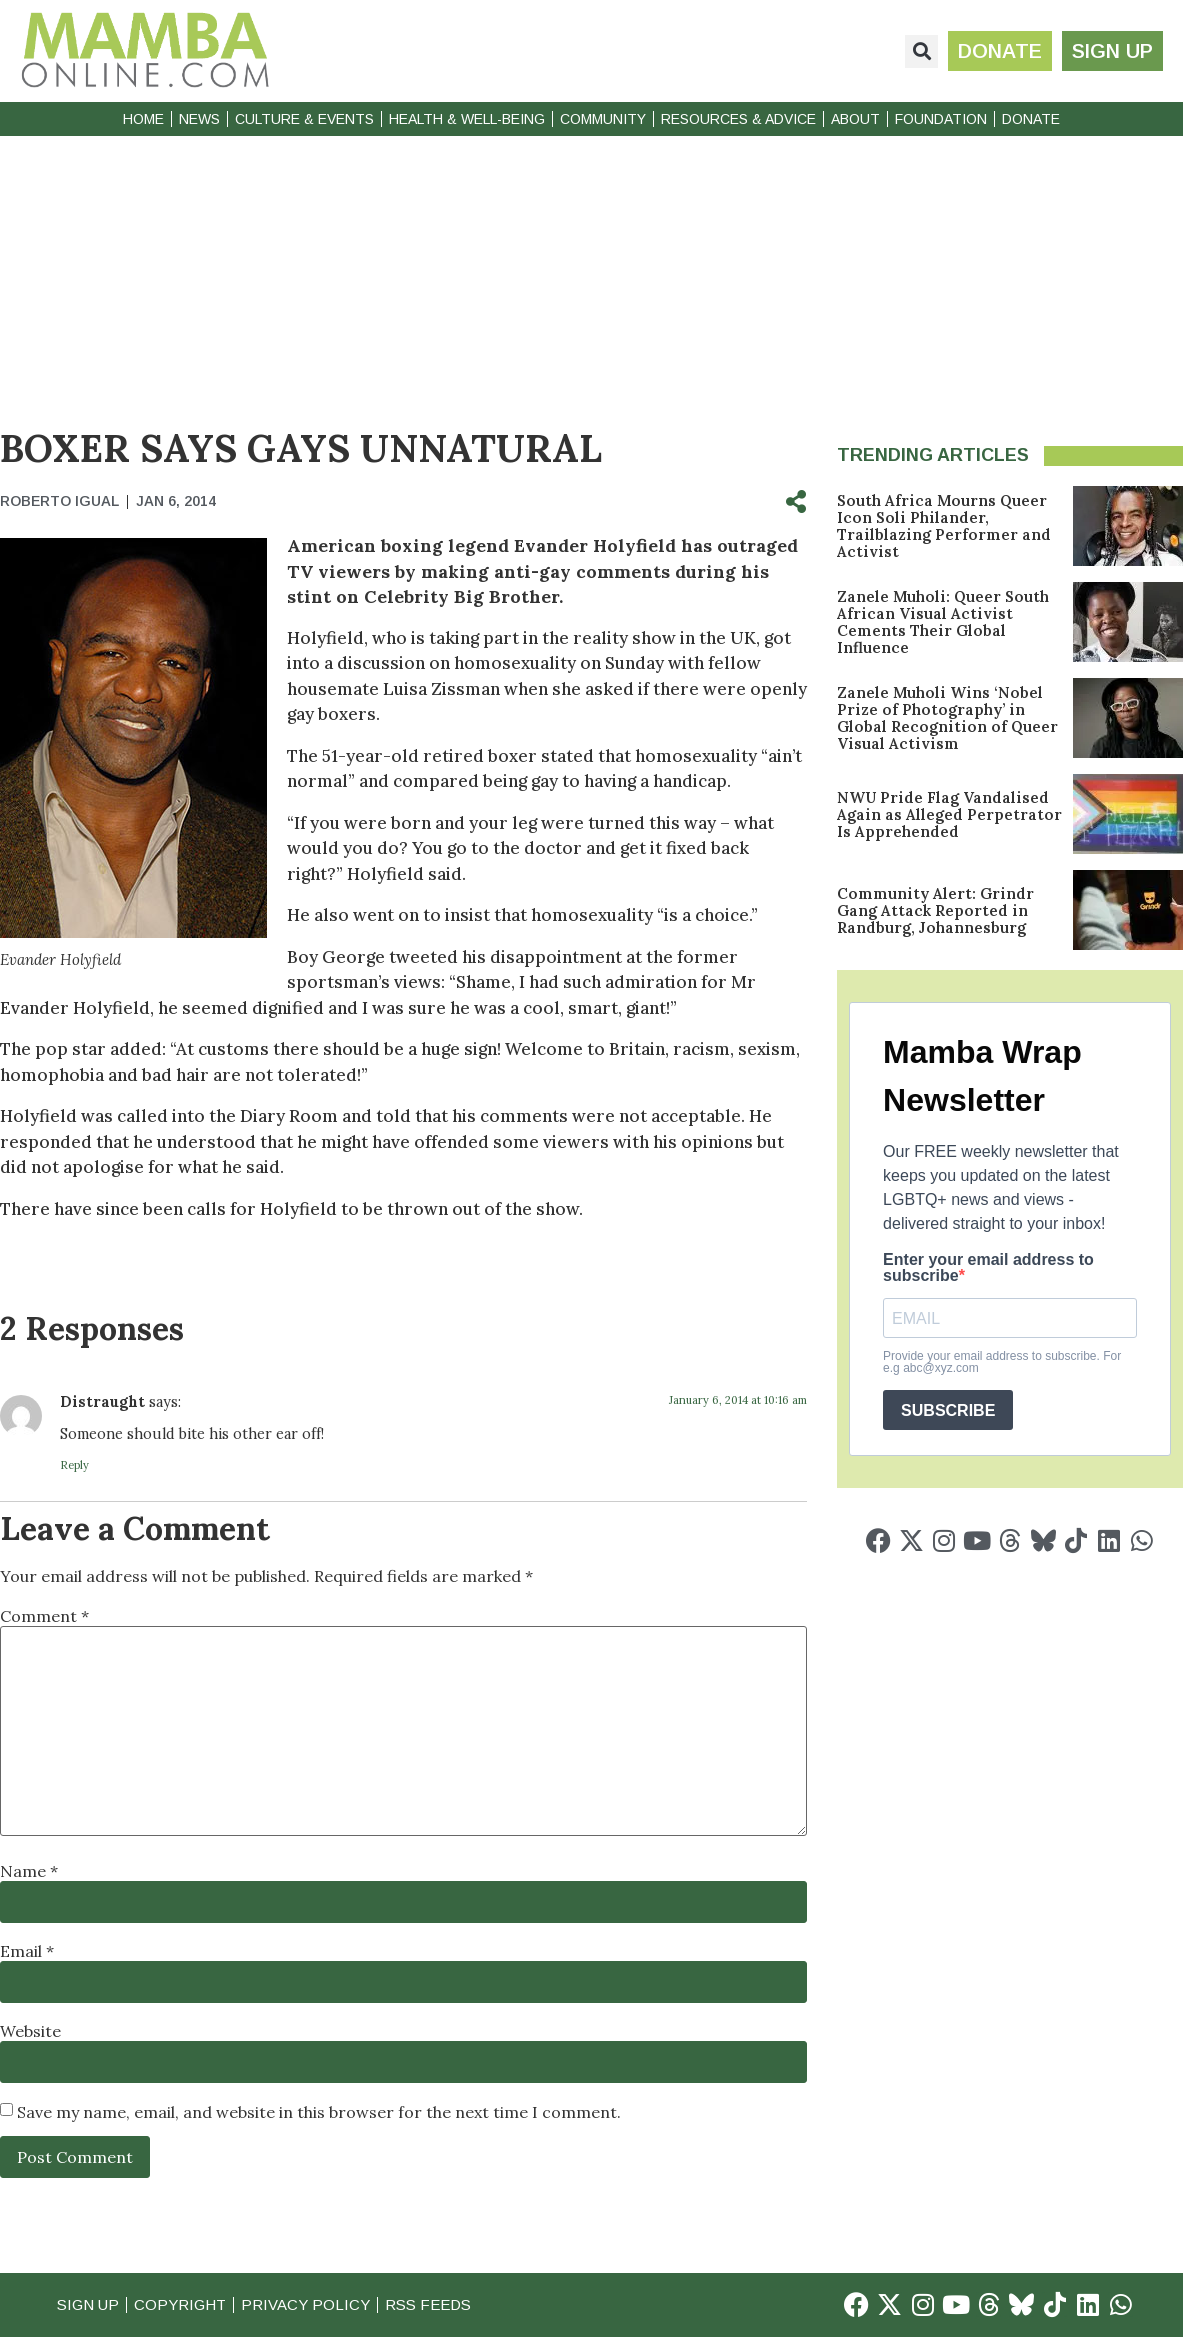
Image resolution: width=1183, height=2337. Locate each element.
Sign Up (88, 2304)
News (199, 119)
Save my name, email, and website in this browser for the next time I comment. (319, 2112)
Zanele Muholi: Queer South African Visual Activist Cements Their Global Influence (943, 622)
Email (27, 1951)
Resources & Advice (738, 119)
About (855, 119)
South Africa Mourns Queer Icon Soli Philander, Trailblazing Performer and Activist (944, 526)
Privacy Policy (305, 2304)
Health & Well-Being (467, 119)
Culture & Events (304, 119)
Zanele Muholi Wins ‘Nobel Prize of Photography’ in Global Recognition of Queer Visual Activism (947, 718)
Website (30, 2031)
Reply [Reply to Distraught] (74, 1465)
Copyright (180, 2304)
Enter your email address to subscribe (988, 1268)
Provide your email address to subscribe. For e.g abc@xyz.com (1002, 1362)
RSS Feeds (428, 2304)
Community (603, 119)
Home (143, 119)
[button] (921, 51)
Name (29, 1871)
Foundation (941, 119)
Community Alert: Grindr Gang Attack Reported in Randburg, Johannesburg (935, 910)
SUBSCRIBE (948, 1410)
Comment (44, 1616)
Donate (1031, 119)
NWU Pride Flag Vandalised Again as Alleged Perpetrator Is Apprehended (949, 814)
